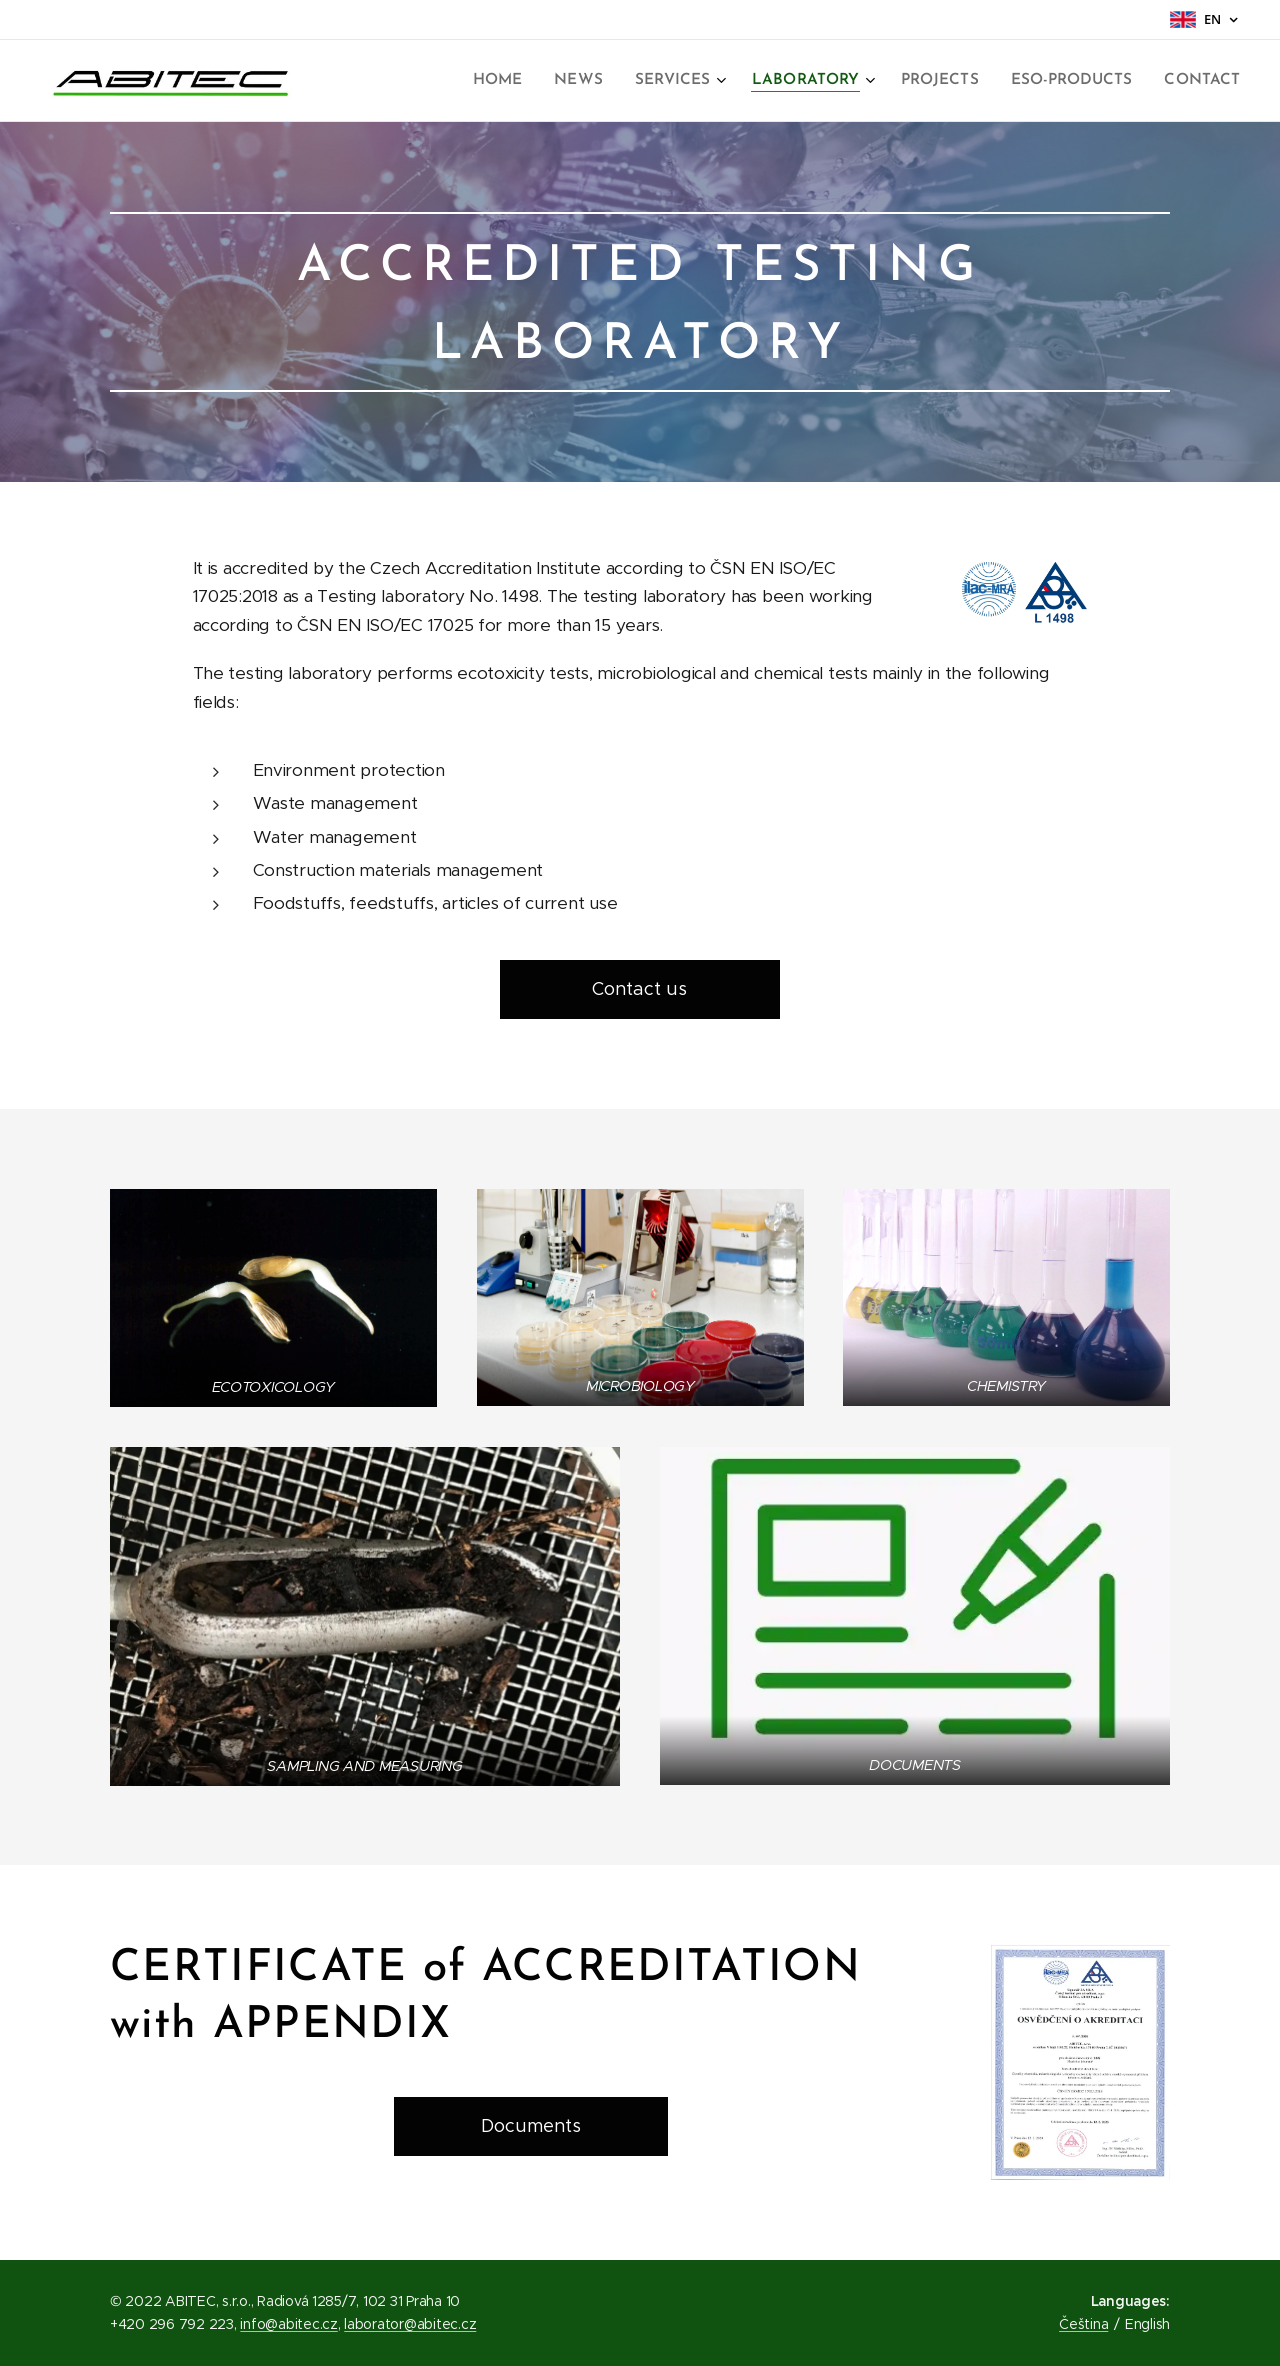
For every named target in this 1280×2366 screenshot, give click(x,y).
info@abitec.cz (288, 2324)
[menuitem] (521, 81)
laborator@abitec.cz (410, 2324)
